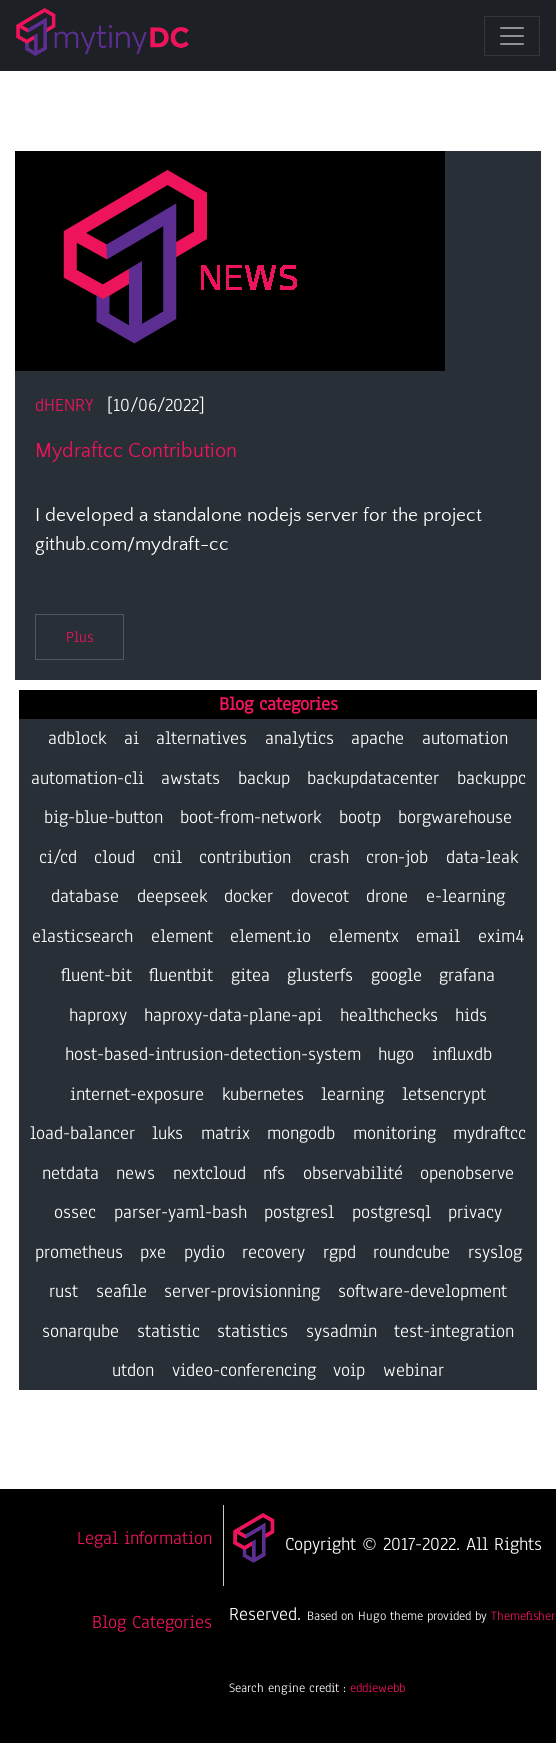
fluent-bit (96, 975)
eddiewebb (377, 1687)
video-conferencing (244, 1370)
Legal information (144, 1538)
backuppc (491, 778)
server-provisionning (242, 1291)
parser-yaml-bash (180, 1212)
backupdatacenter (373, 778)
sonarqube (80, 1331)
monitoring (394, 1133)
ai (131, 738)
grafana (467, 975)
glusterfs (320, 975)
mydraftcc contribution (136, 451)
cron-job (397, 857)
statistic (168, 1331)
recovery (273, 1252)
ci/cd (58, 857)
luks (167, 1133)
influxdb (462, 1054)
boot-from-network (250, 817)
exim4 (501, 936)
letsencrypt (444, 1094)
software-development (422, 1291)
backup (264, 778)
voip (349, 1370)
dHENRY (64, 405)
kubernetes (263, 1094)
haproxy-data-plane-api (233, 1015)
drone (387, 896)
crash (329, 857)
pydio (204, 1252)
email (438, 936)
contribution (245, 857)
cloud (114, 857)
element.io (270, 936)
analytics (299, 738)
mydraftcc (489, 1133)
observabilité (353, 1173)
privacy (475, 1212)
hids (471, 1015)
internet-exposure (137, 1094)
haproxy (98, 1015)
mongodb (301, 1133)
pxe (153, 1252)
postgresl (299, 1212)
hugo (396, 1054)
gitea (250, 975)
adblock (77, 738)
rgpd (339, 1252)
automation (465, 738)
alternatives (201, 738)
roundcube (411, 1252)
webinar (413, 1370)
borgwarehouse (455, 817)
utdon (133, 1370)
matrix (225, 1133)
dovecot (320, 896)
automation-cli (87, 778)
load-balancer (82, 1133)
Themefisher (523, 1615)
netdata (70, 1173)
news (135, 1173)
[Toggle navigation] (512, 36)
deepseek (172, 896)
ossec (75, 1212)
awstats (190, 778)
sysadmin (341, 1331)
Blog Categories (152, 1622)
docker (248, 896)
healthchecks (389, 1015)
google (396, 975)
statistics (252, 1331)
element (182, 936)
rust (63, 1291)
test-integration (454, 1331)
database (85, 896)
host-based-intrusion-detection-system (213, 1054)
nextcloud (209, 1173)
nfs (274, 1173)
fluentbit (181, 975)
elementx (364, 936)
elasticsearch (82, 936)
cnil (167, 857)
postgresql (391, 1212)
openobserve (467, 1173)
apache (377, 738)
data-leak (482, 857)
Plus (79, 637)
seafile (121, 1291)
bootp (360, 817)
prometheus (79, 1252)
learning (352, 1094)
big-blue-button (103, 817)
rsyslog (495, 1252)
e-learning (465, 896)
